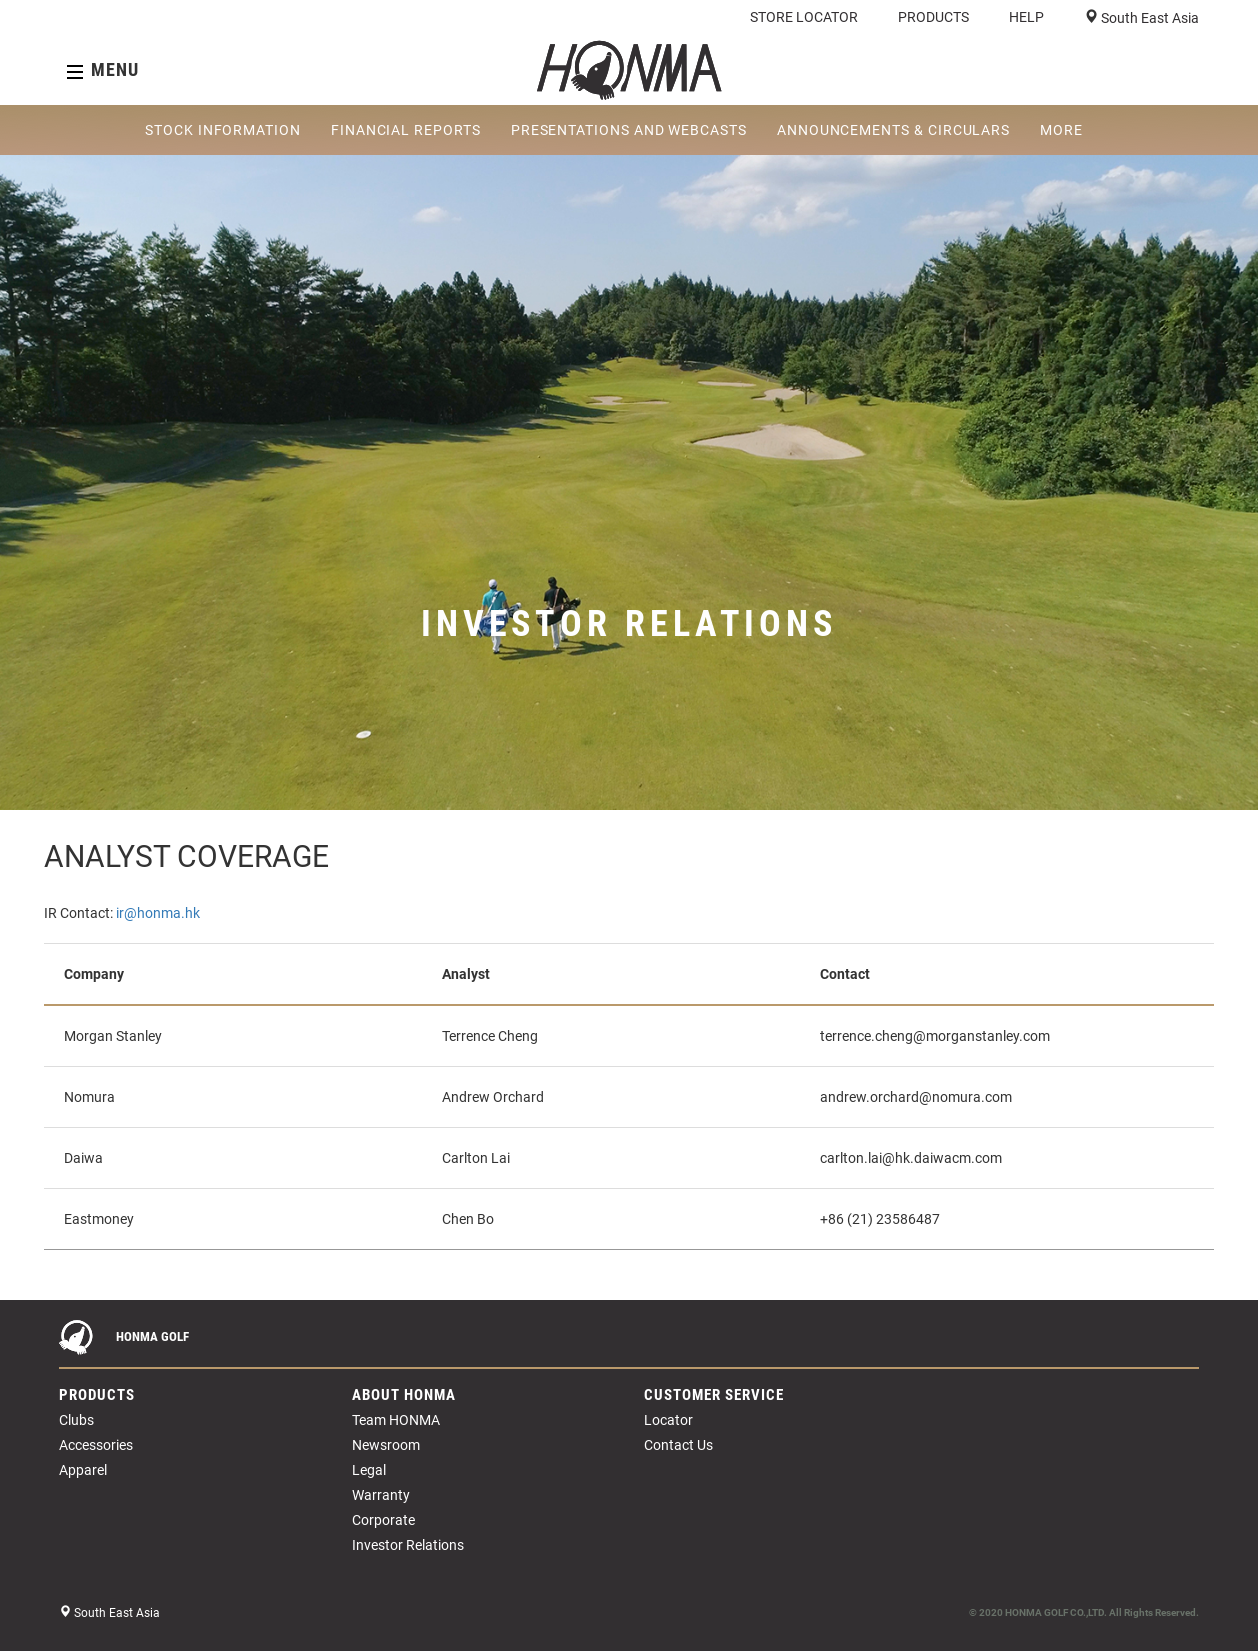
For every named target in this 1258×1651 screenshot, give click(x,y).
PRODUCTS (933, 17)
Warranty (381, 1495)
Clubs (76, 1420)
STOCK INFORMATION (223, 130)
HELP (1026, 17)
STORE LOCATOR (804, 17)
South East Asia (1148, 18)
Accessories (96, 1445)
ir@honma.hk (158, 913)
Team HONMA (396, 1420)
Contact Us (678, 1445)
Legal (369, 1470)
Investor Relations (408, 1545)
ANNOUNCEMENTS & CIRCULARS (893, 130)
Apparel (83, 1470)
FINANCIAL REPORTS (406, 130)
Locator (668, 1420)
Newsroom (386, 1445)
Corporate (383, 1520)
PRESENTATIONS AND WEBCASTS (629, 130)
